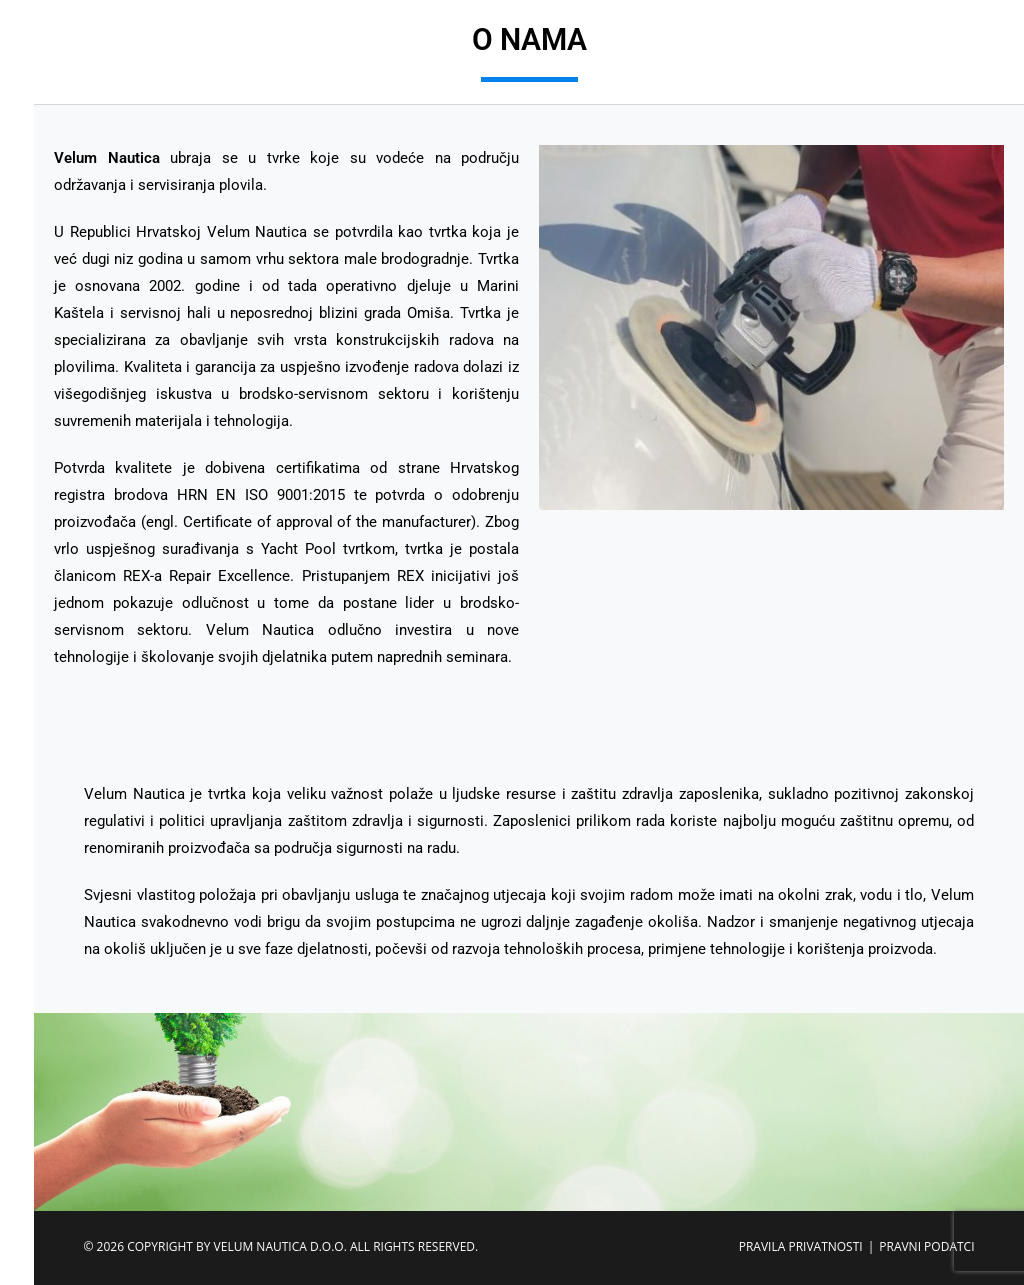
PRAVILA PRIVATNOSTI (801, 1246)
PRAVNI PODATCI (926, 1246)
